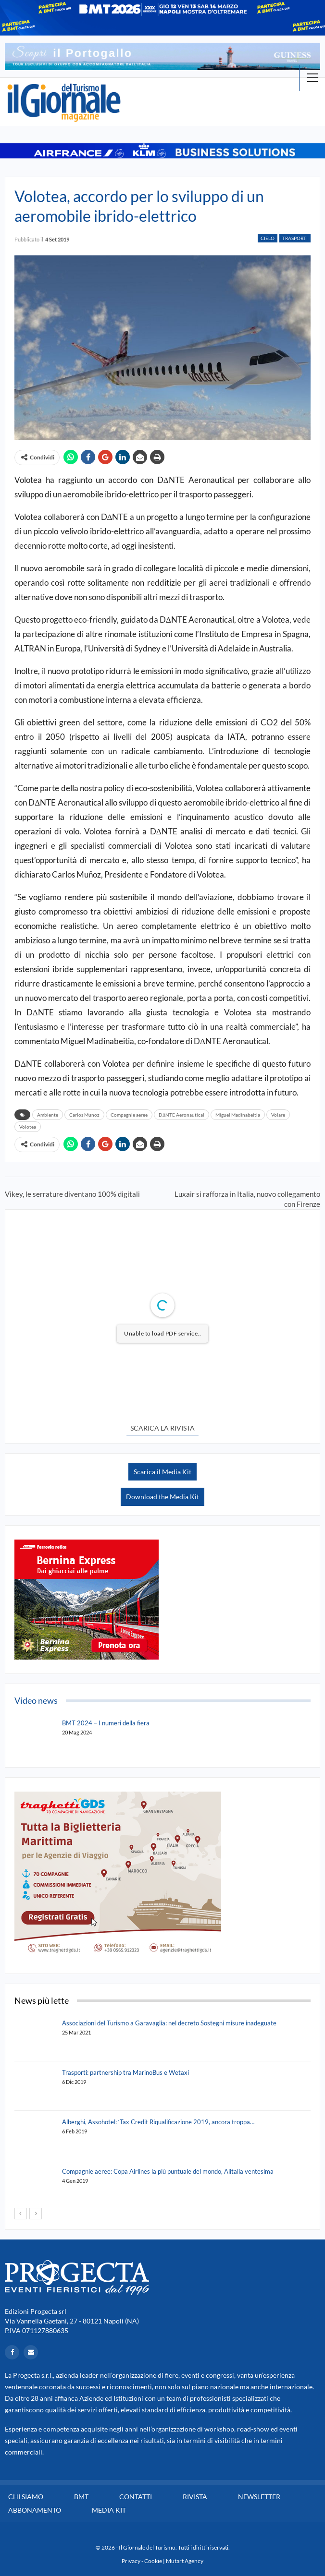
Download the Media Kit (162, 1497)
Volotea (27, 1127)
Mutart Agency (184, 2560)
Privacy (131, 2560)
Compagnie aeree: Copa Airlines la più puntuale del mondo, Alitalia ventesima (168, 2171)
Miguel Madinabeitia (237, 1115)
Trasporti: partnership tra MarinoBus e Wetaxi (125, 2072)
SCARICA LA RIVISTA (162, 1428)
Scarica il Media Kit (162, 1472)
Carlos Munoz (84, 1115)
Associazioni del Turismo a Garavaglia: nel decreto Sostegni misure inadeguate (169, 2023)
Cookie (153, 2560)
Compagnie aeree (129, 1115)
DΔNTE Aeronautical (181, 1115)
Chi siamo (25, 2496)
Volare (278, 1115)
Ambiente (47, 1115)
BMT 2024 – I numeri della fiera (106, 1723)
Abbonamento (34, 2510)
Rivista (195, 2496)
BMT (81, 2496)
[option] (162, 56)
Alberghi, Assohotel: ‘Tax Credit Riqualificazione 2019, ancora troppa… (158, 2122)
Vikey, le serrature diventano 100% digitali (72, 1194)
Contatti (135, 2496)
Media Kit (109, 2510)
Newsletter (259, 2496)
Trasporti (295, 238)
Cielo (268, 238)
